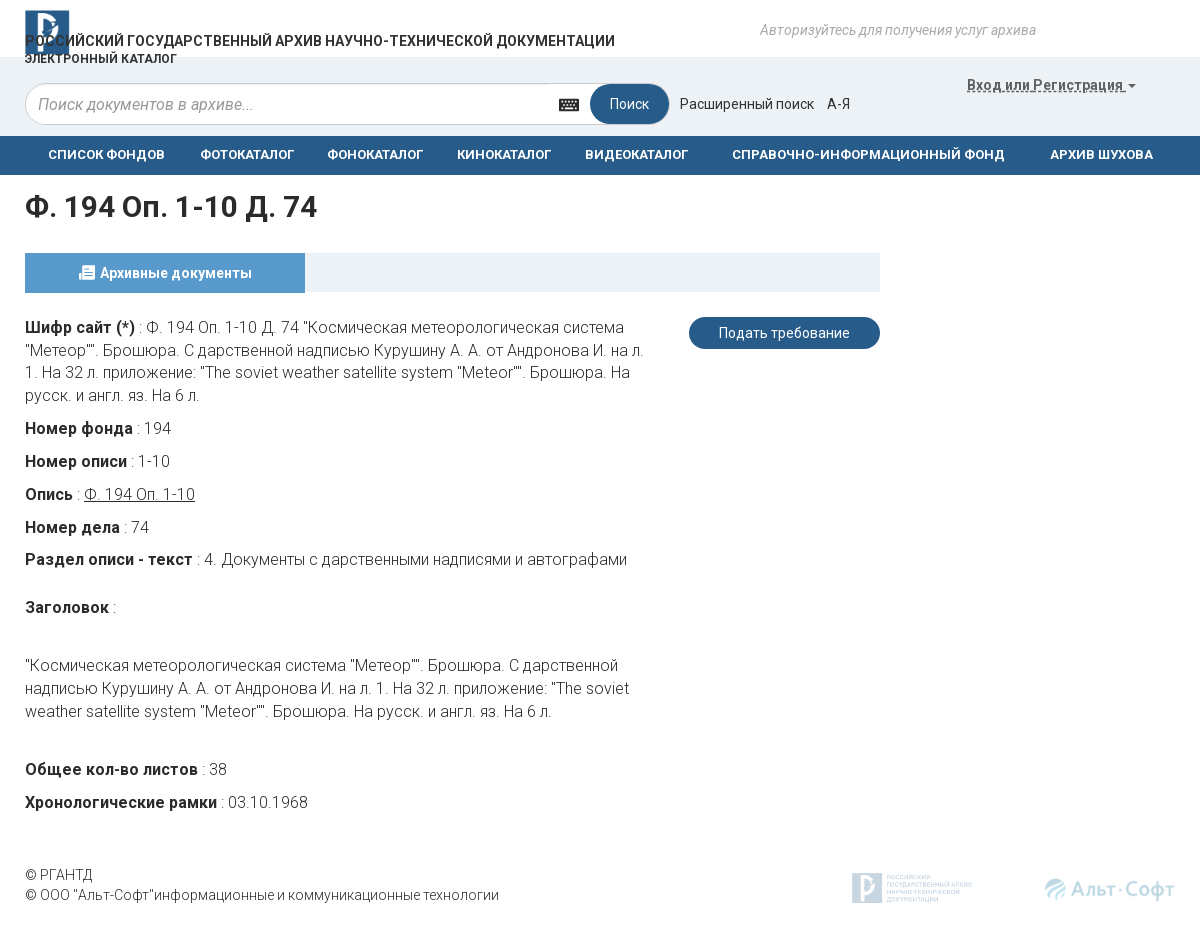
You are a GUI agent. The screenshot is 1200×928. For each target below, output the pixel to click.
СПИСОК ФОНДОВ (106, 154)
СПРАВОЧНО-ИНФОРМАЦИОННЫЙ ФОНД (868, 154)
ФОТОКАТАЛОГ (247, 154)
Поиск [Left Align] (629, 104)
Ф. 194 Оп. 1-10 (139, 494)
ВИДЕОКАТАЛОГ (636, 154)
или (1051, 85)
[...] (287, 104)
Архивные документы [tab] (176, 273)
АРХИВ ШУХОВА (1101, 154)
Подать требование (784, 333)
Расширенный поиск (747, 104)
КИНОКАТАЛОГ (504, 154)
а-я (838, 104)
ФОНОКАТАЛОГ (375, 154)
